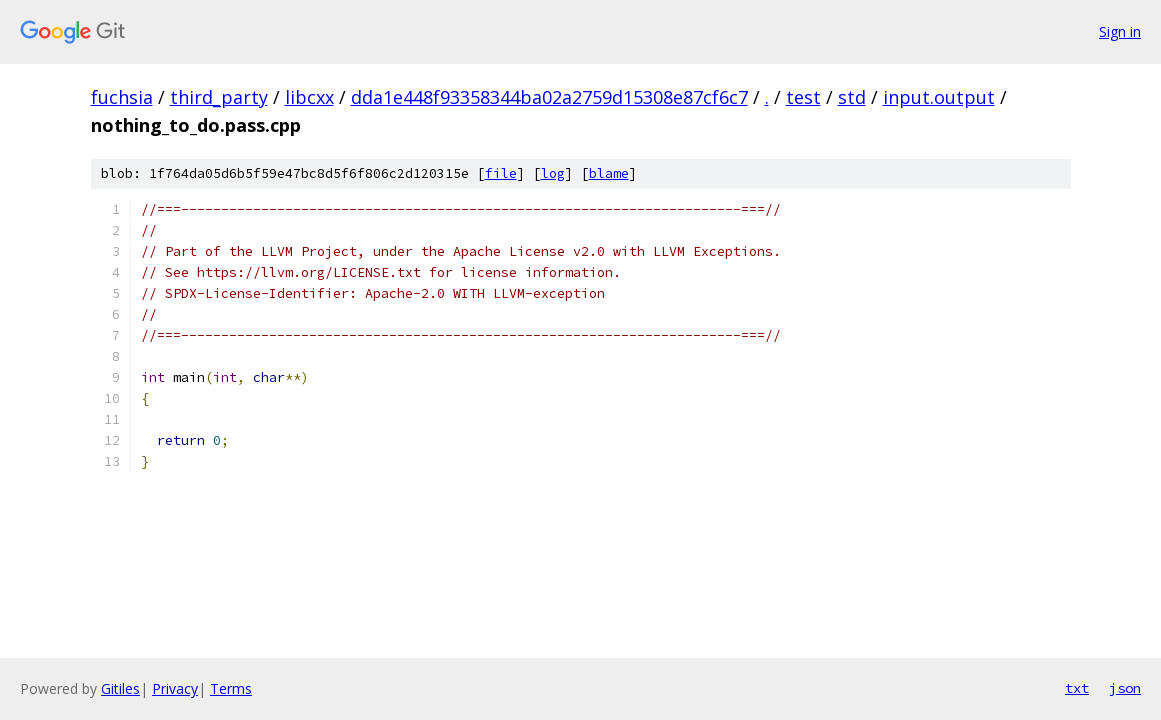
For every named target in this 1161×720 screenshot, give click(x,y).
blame (609, 173)
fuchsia (122, 97)
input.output (939, 97)
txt (1077, 688)
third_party (219, 97)
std (852, 97)
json (1125, 688)
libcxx (309, 97)
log (553, 173)
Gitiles (120, 688)
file (501, 173)
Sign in (1120, 31)
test (803, 97)
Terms (231, 688)
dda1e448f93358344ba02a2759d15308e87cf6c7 (549, 97)
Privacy (175, 688)
